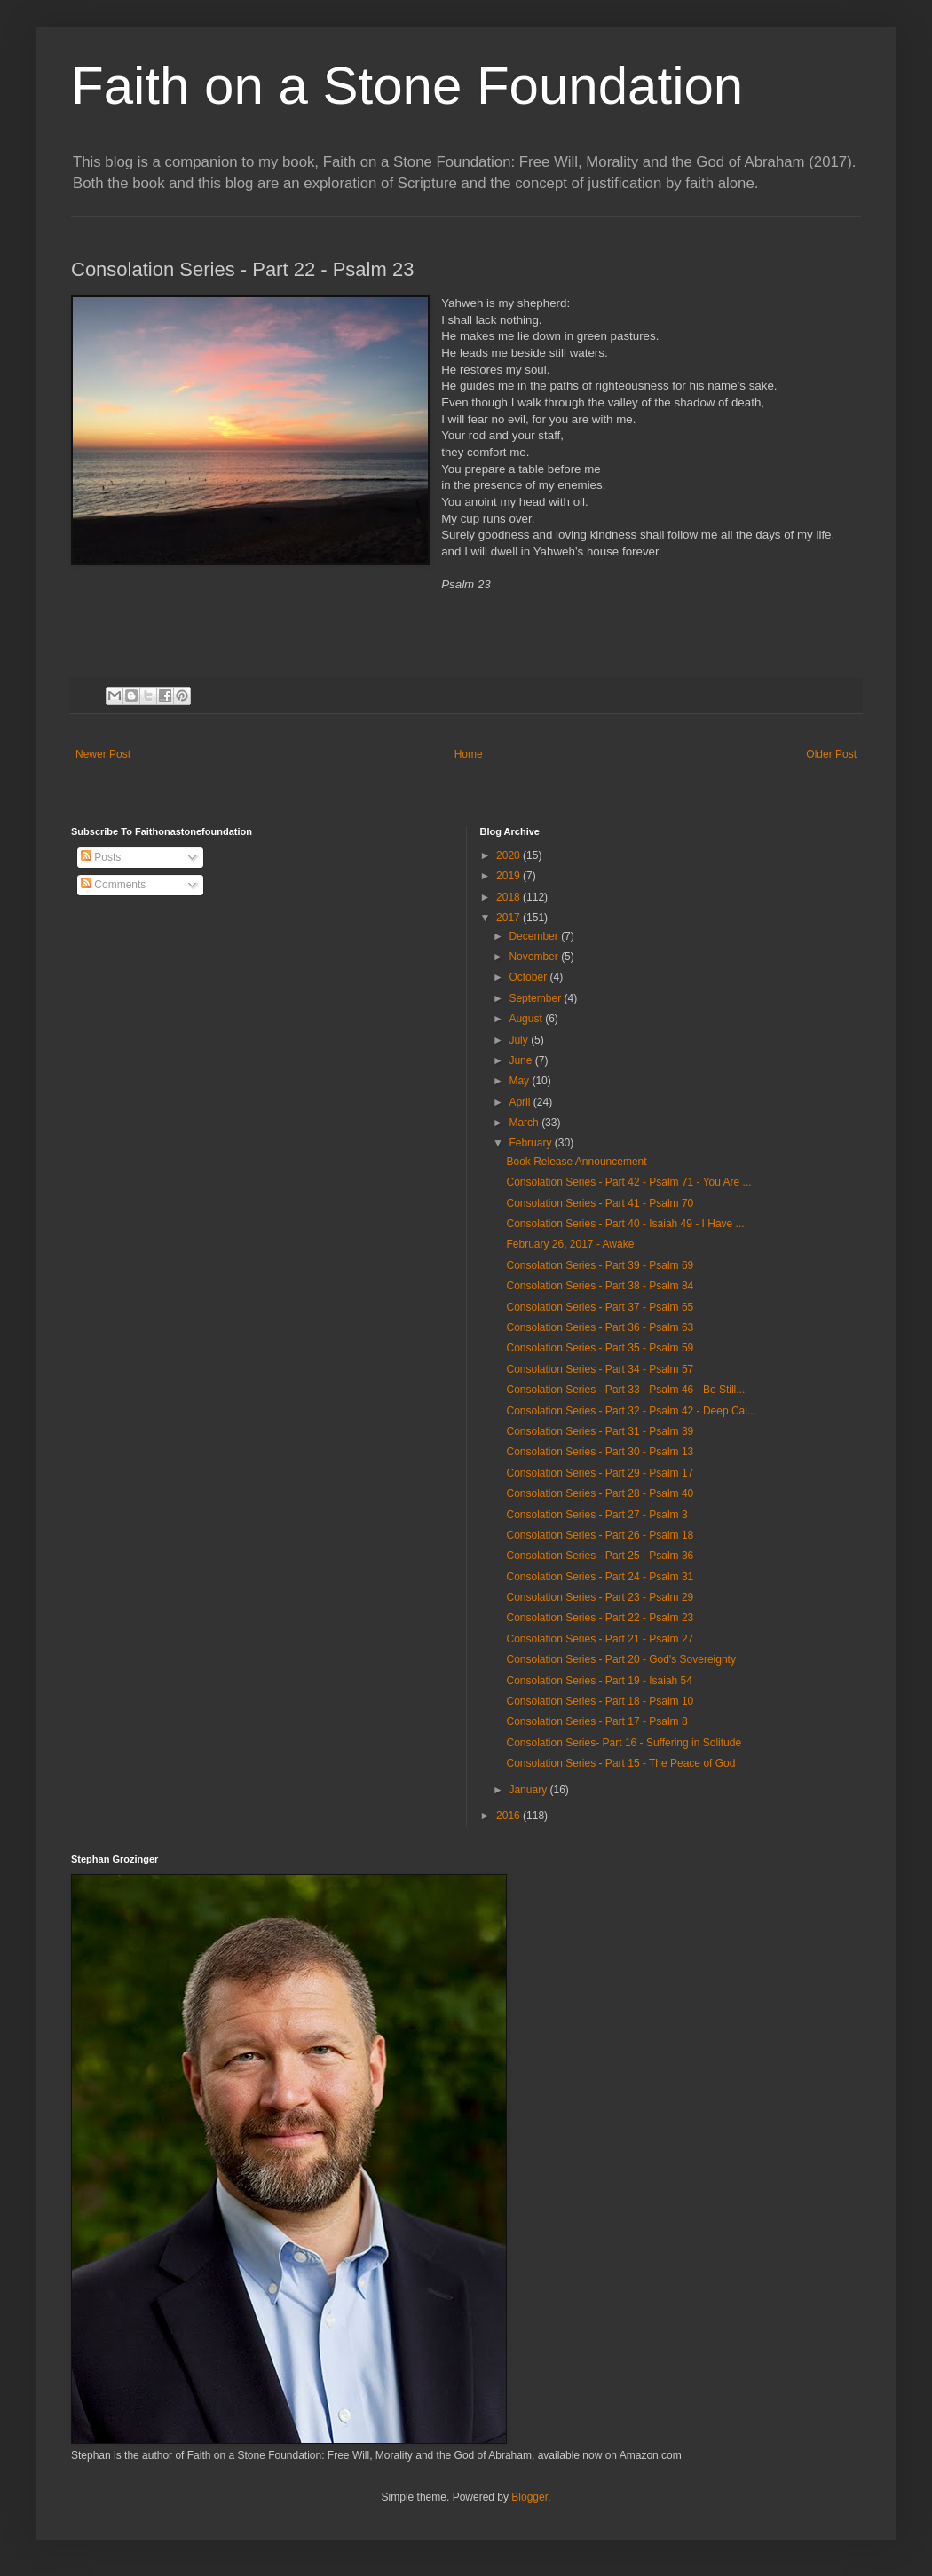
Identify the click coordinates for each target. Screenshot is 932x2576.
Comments (113, 884)
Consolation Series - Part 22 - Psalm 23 (599, 1617)
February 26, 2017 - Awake (570, 1244)
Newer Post (102, 754)
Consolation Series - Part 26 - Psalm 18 (599, 1535)
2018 (509, 897)
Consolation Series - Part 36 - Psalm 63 (599, 1327)
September (536, 998)
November (535, 956)
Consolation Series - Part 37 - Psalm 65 (599, 1307)
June (521, 1060)
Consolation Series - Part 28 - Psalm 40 (599, 1493)
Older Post (831, 754)
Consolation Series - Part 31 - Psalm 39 (599, 1431)
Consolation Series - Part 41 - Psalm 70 (599, 1203)
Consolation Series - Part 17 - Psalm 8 (596, 1721)
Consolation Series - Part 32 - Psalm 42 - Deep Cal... (630, 1411)
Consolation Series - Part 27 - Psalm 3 (596, 1515)
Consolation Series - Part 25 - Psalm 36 (599, 1555)
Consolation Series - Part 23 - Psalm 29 (599, 1597)
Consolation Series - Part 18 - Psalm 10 (599, 1701)
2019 (509, 876)
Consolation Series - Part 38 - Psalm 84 (599, 1286)
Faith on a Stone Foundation (407, 85)
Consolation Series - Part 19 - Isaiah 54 (598, 1680)
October (529, 977)
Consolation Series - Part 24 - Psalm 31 (599, 1577)
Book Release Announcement (576, 1161)
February (531, 1143)
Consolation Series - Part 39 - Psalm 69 (599, 1265)
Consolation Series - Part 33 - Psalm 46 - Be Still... (625, 1389)
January (529, 1790)
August (527, 1018)
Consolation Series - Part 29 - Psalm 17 (599, 1473)
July (520, 1040)
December (535, 936)
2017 (509, 917)
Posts (101, 857)
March (525, 1122)
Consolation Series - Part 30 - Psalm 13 (599, 1452)
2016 (509, 1815)
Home (468, 754)
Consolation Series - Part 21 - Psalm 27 (599, 1639)
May (520, 1081)
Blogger (529, 2497)
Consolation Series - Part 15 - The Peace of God (620, 1763)
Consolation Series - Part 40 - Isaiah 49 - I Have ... (625, 1223)
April (521, 1102)
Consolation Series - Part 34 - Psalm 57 (599, 1369)
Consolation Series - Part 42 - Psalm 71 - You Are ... (628, 1182)
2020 (509, 855)
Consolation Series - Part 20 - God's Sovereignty (620, 1659)
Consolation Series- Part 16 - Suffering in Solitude (623, 1743)
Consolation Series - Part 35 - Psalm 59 (599, 1348)
